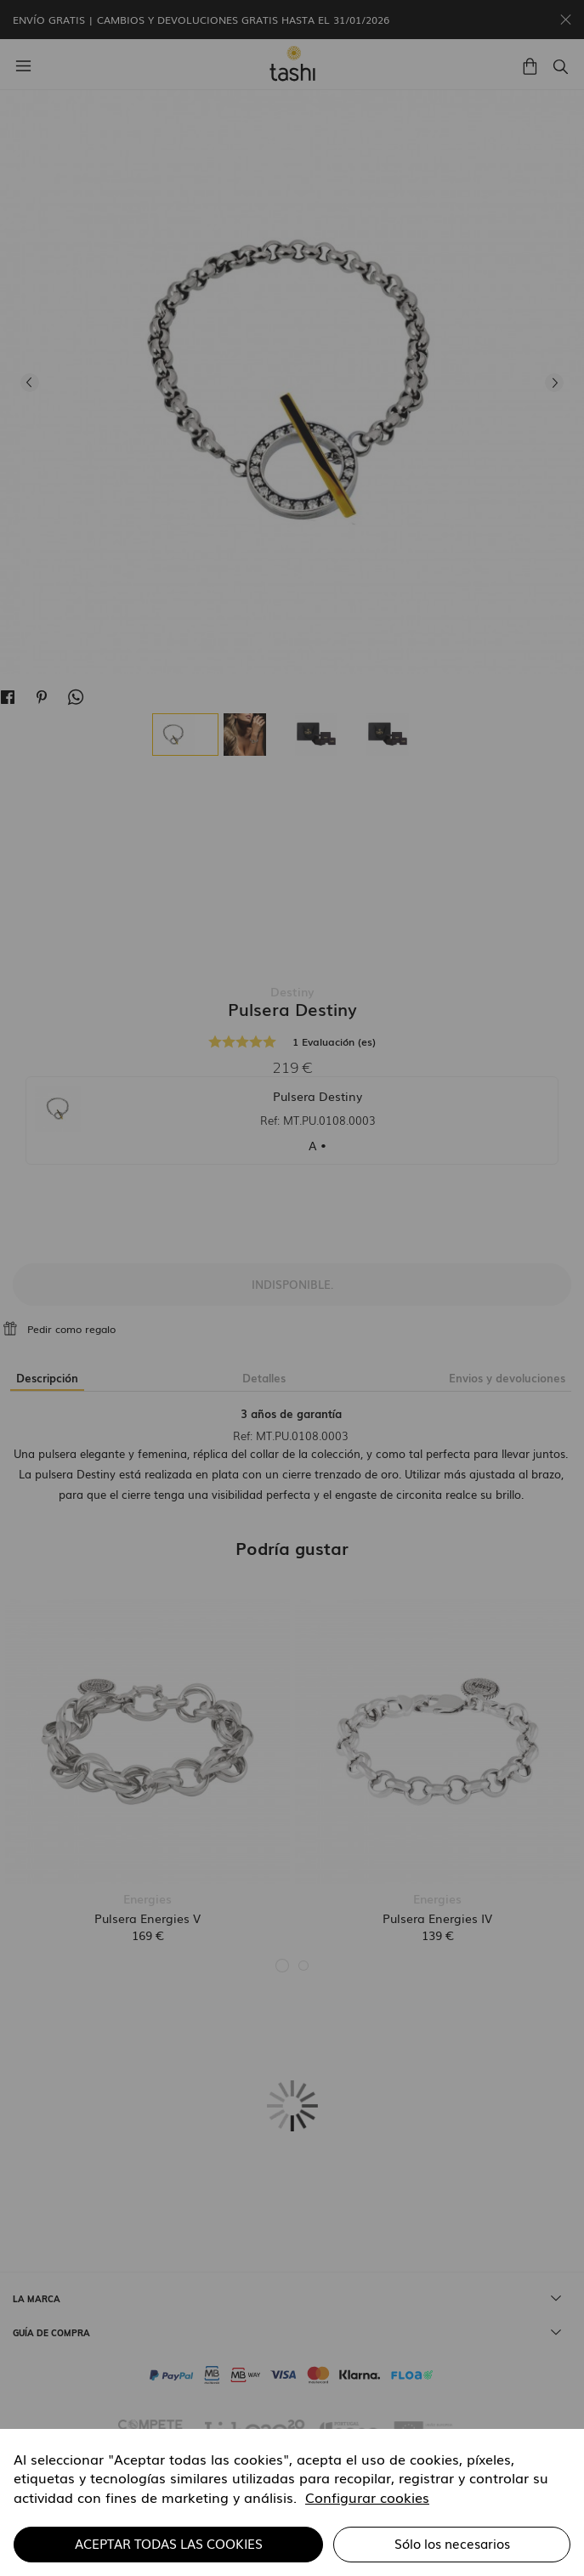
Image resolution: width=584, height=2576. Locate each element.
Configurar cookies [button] (367, 2497)
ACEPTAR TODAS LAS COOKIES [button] (169, 2542)
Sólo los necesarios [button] (452, 2542)
